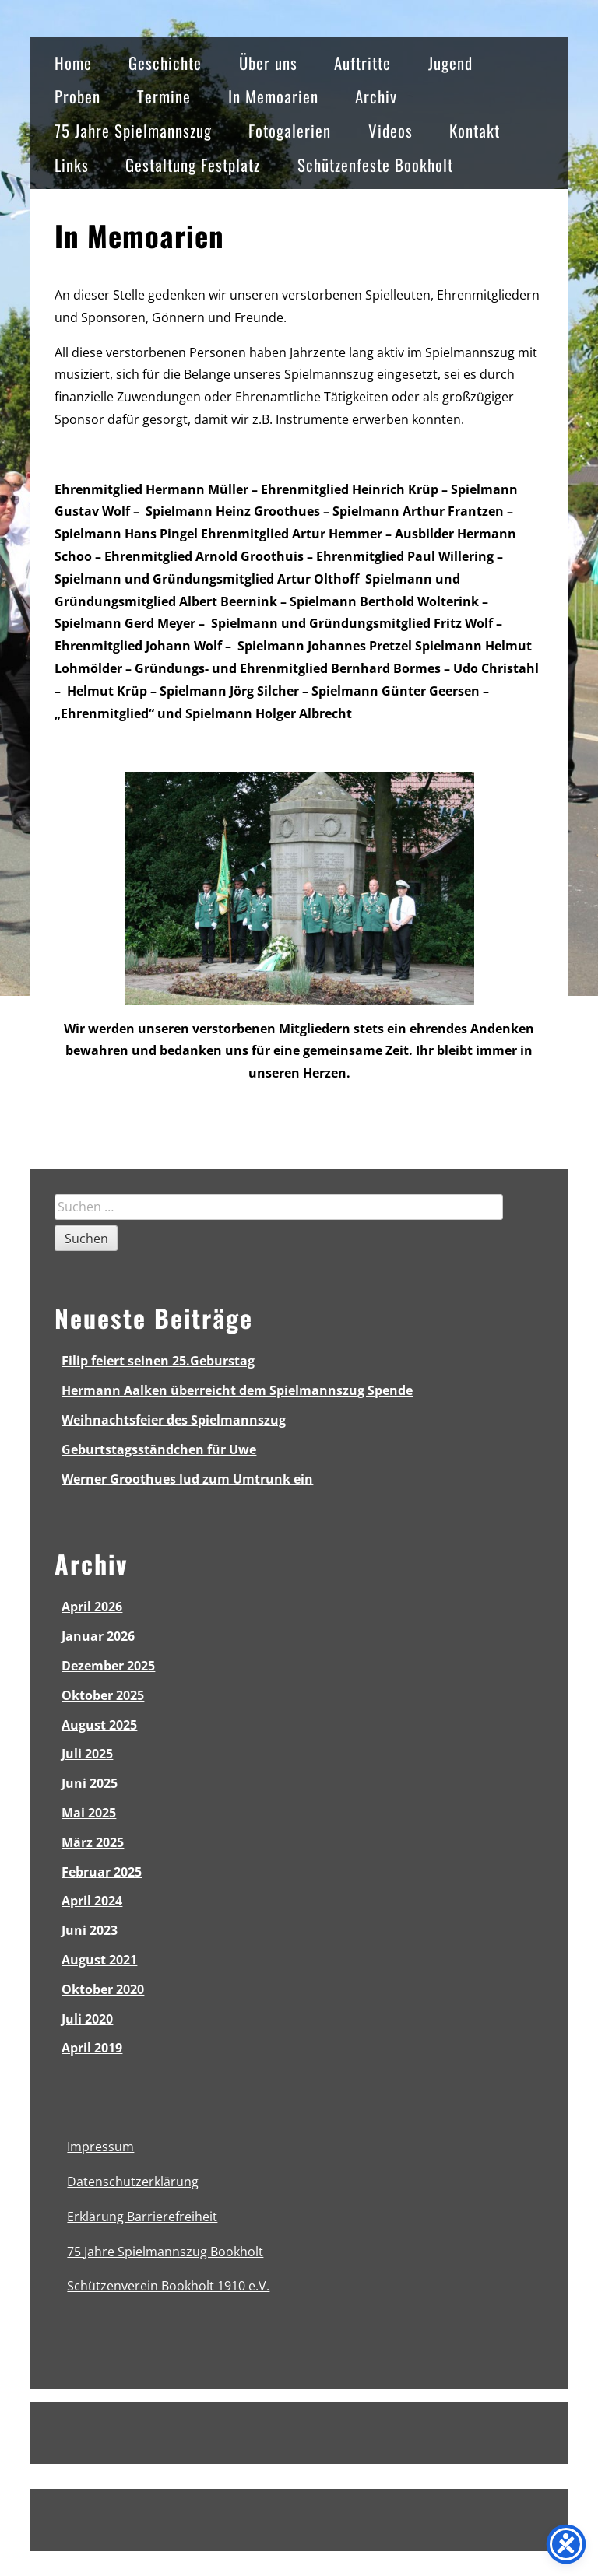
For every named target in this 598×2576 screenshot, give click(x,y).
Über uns (268, 63)
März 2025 (93, 1842)
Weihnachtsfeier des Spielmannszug (174, 1419)
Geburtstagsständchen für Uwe (159, 1449)
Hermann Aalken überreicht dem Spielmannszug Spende (237, 1390)
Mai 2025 (89, 1812)
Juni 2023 (90, 1930)
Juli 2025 (87, 1753)
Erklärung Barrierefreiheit (142, 2216)
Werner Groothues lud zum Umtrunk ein (187, 1479)
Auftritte (362, 63)
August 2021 (99, 1959)
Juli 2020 (87, 2019)
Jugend (450, 63)
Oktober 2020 (103, 1989)
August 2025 (99, 1724)
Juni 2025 (90, 1783)
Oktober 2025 (103, 1695)
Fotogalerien (289, 130)
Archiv (376, 96)
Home (73, 63)
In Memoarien (273, 96)
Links (72, 164)
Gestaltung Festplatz (192, 164)
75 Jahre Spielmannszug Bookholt (165, 2251)
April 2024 (92, 1900)
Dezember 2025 (108, 1665)
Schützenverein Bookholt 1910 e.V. (168, 2285)
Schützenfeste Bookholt (375, 164)
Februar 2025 (102, 1871)
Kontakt (474, 130)
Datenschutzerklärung (133, 2181)
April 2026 (92, 1606)
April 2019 (92, 2047)
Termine (164, 96)
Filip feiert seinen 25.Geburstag (158, 1360)
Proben (77, 96)
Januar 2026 (98, 1636)
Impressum (100, 2146)
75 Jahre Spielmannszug (133, 130)
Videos (390, 130)
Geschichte (165, 63)
